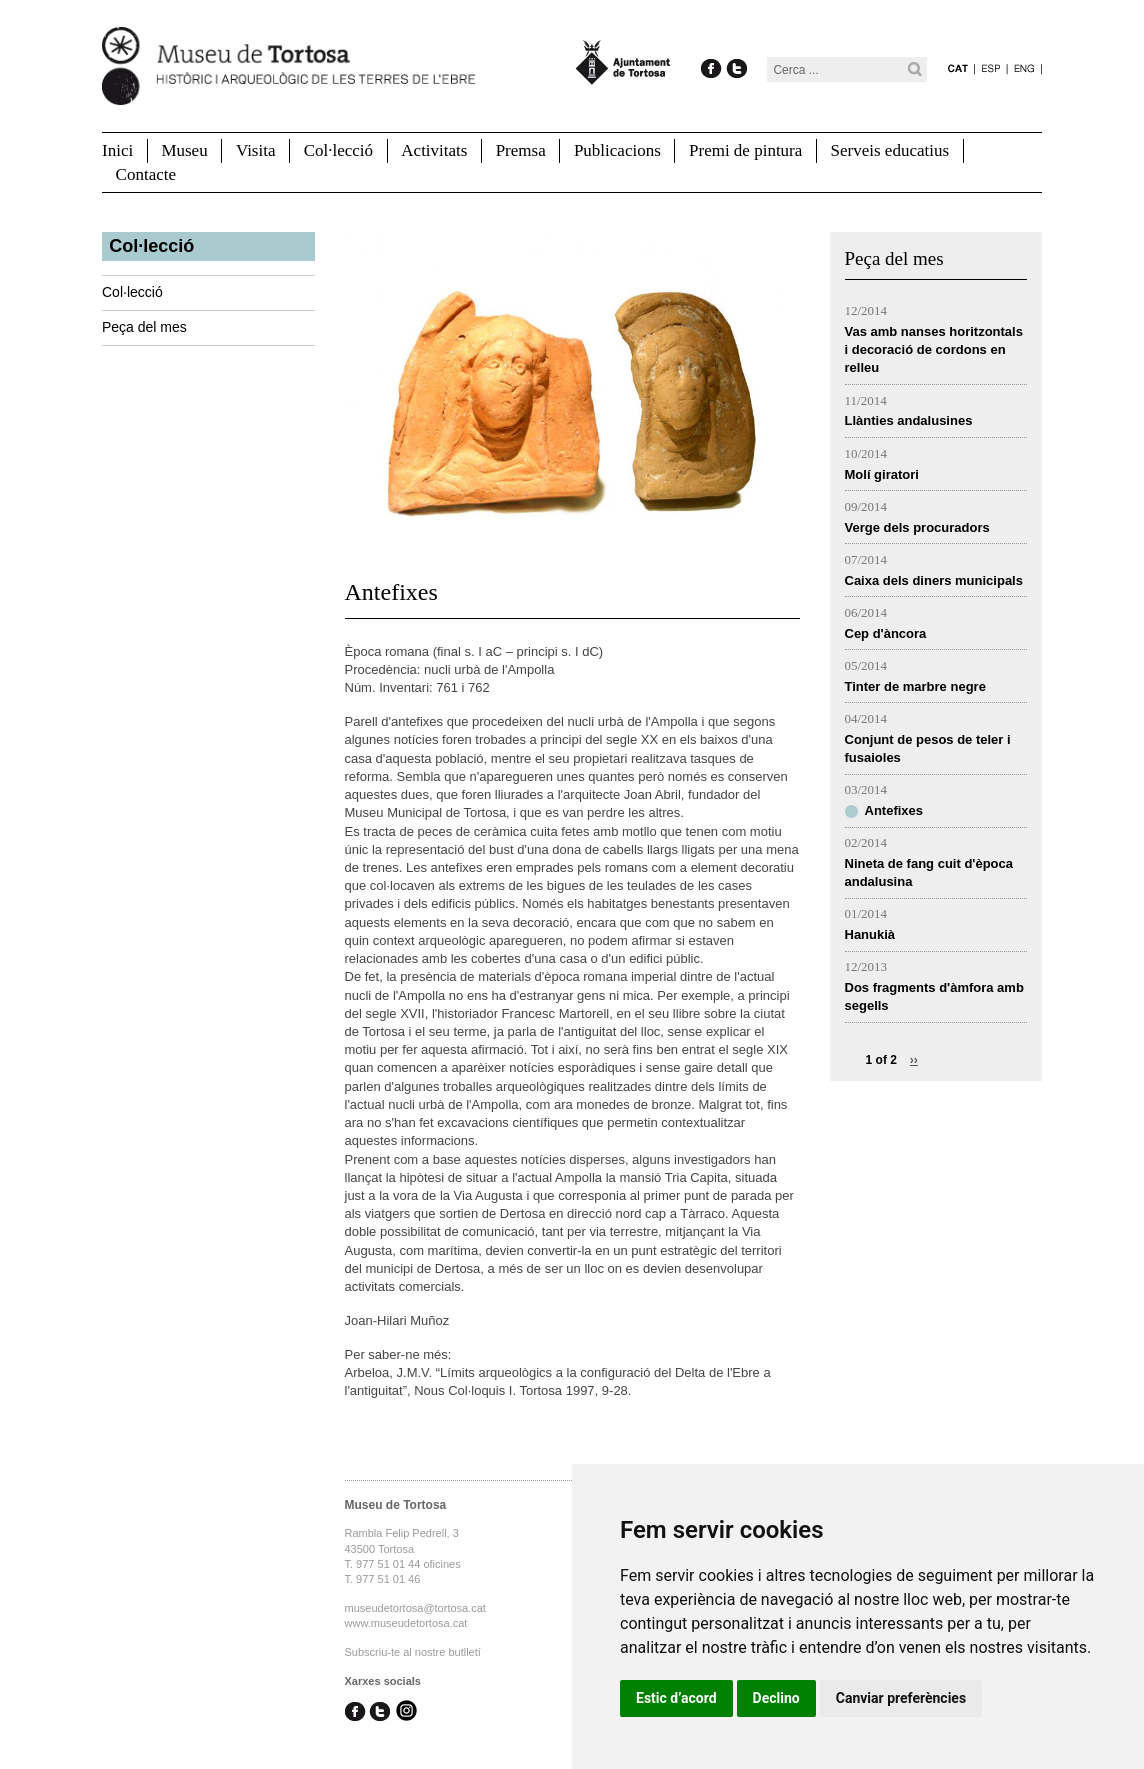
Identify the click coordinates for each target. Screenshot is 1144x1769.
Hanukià (870, 934)
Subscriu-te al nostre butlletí (413, 1652)
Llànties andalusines (909, 420)
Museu (184, 150)
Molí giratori (882, 474)
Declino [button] (776, 1698)
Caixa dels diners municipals (934, 580)
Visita (256, 150)
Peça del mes (144, 327)
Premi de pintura (745, 150)
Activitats (434, 150)
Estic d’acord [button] (676, 1698)
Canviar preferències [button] (901, 1698)
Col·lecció (338, 150)
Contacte (146, 174)
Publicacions (617, 150)
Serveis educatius (890, 150)
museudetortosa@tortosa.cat (415, 1608)
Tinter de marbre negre (915, 686)
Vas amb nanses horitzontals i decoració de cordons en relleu (934, 349)
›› (914, 1060)
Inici (117, 150)
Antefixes (894, 810)
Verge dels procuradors (917, 527)
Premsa (521, 150)
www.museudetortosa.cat (406, 1623)
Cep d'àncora (886, 633)
